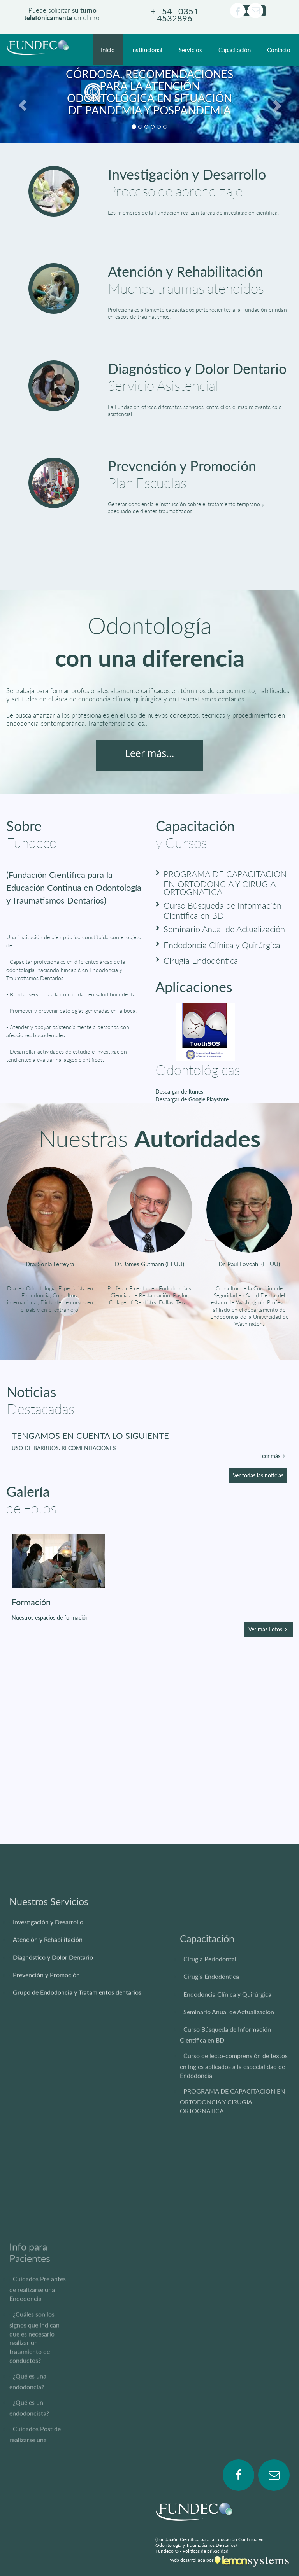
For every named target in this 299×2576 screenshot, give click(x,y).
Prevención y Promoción (182, 465)
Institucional (146, 49)
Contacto (278, 49)
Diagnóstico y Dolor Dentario (197, 368)
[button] (22, 104)
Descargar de (179, 1091)
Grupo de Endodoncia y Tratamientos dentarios (77, 2063)
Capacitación (234, 49)
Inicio (108, 49)
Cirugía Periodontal (209, 2088)
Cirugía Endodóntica (201, 960)
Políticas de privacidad (206, 2551)
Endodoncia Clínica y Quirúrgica (222, 945)
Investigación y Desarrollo (187, 174)
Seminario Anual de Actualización (224, 929)
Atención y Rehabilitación (185, 271)
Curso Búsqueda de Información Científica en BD (222, 910)
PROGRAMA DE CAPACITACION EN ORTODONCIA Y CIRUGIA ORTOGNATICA (225, 883)
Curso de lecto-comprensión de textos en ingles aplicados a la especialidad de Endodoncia (234, 2195)
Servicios (190, 49)
